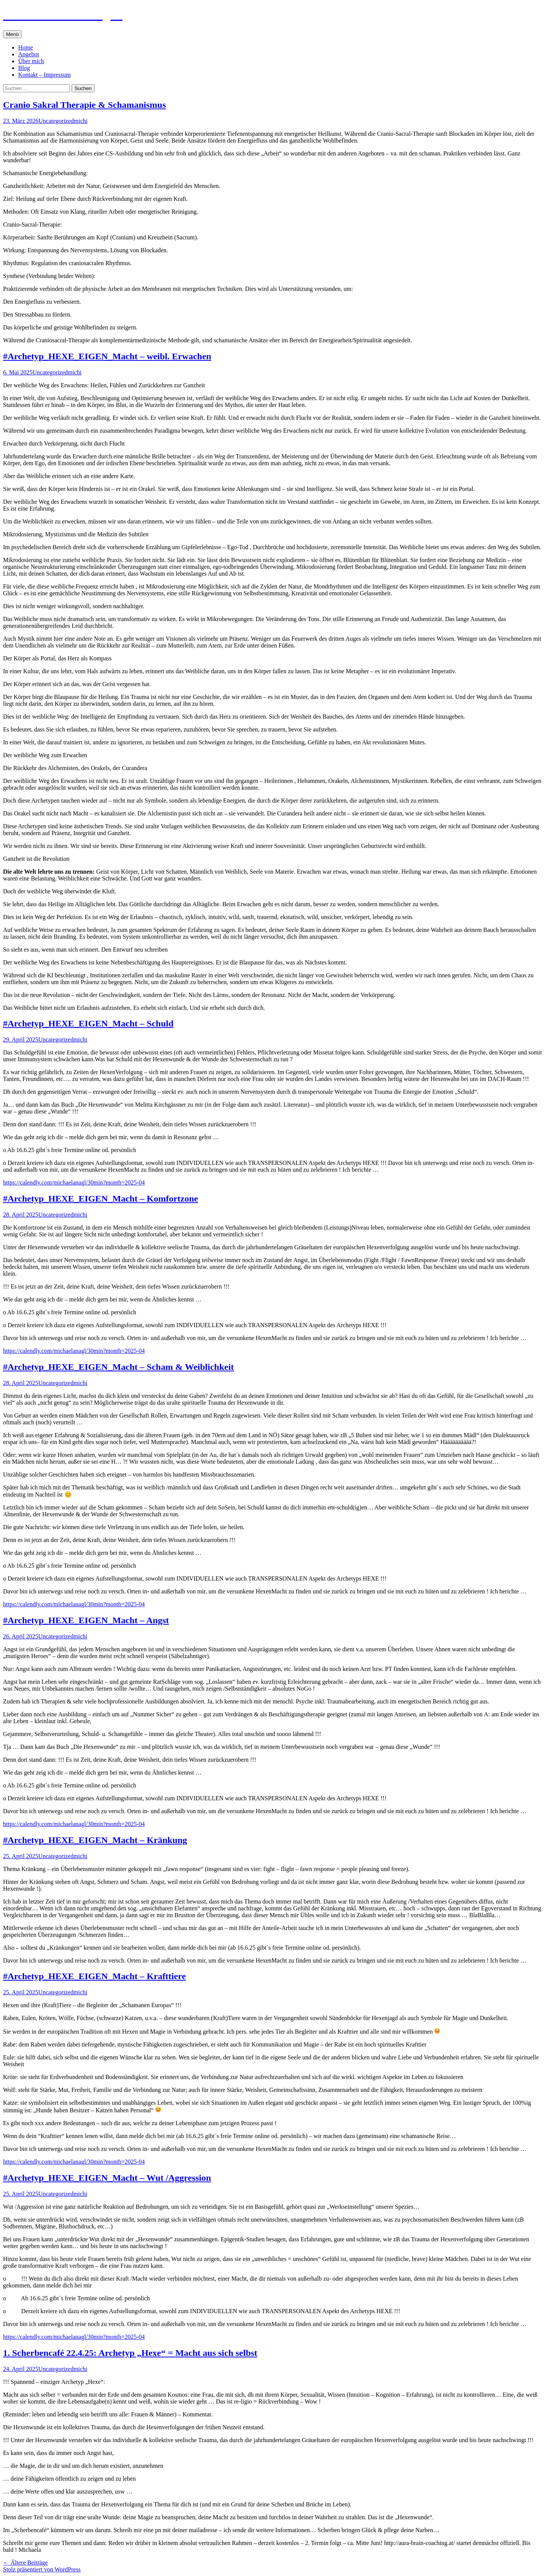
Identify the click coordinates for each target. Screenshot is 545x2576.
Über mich (31, 61)
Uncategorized (56, 121)
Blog (24, 68)
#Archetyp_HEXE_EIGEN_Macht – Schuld (88, 1023)
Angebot (28, 54)
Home (25, 47)
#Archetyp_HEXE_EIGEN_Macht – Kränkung (95, 1840)
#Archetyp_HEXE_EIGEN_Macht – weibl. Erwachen (107, 356)
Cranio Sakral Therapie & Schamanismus (84, 105)
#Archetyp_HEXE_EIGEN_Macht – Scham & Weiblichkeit (118, 1367)
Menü (12, 34)
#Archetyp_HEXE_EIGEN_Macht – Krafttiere (94, 1976)
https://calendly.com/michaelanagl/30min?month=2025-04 (74, 1182)
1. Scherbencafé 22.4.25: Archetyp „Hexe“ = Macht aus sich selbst (130, 2353)
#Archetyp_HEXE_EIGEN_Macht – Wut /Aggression (107, 2178)
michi (80, 121)
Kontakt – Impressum (44, 74)
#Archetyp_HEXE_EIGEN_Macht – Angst (86, 1620)
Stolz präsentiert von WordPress (42, 2569)
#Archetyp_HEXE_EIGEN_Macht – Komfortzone (100, 1198)
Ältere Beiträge (25, 2562)
